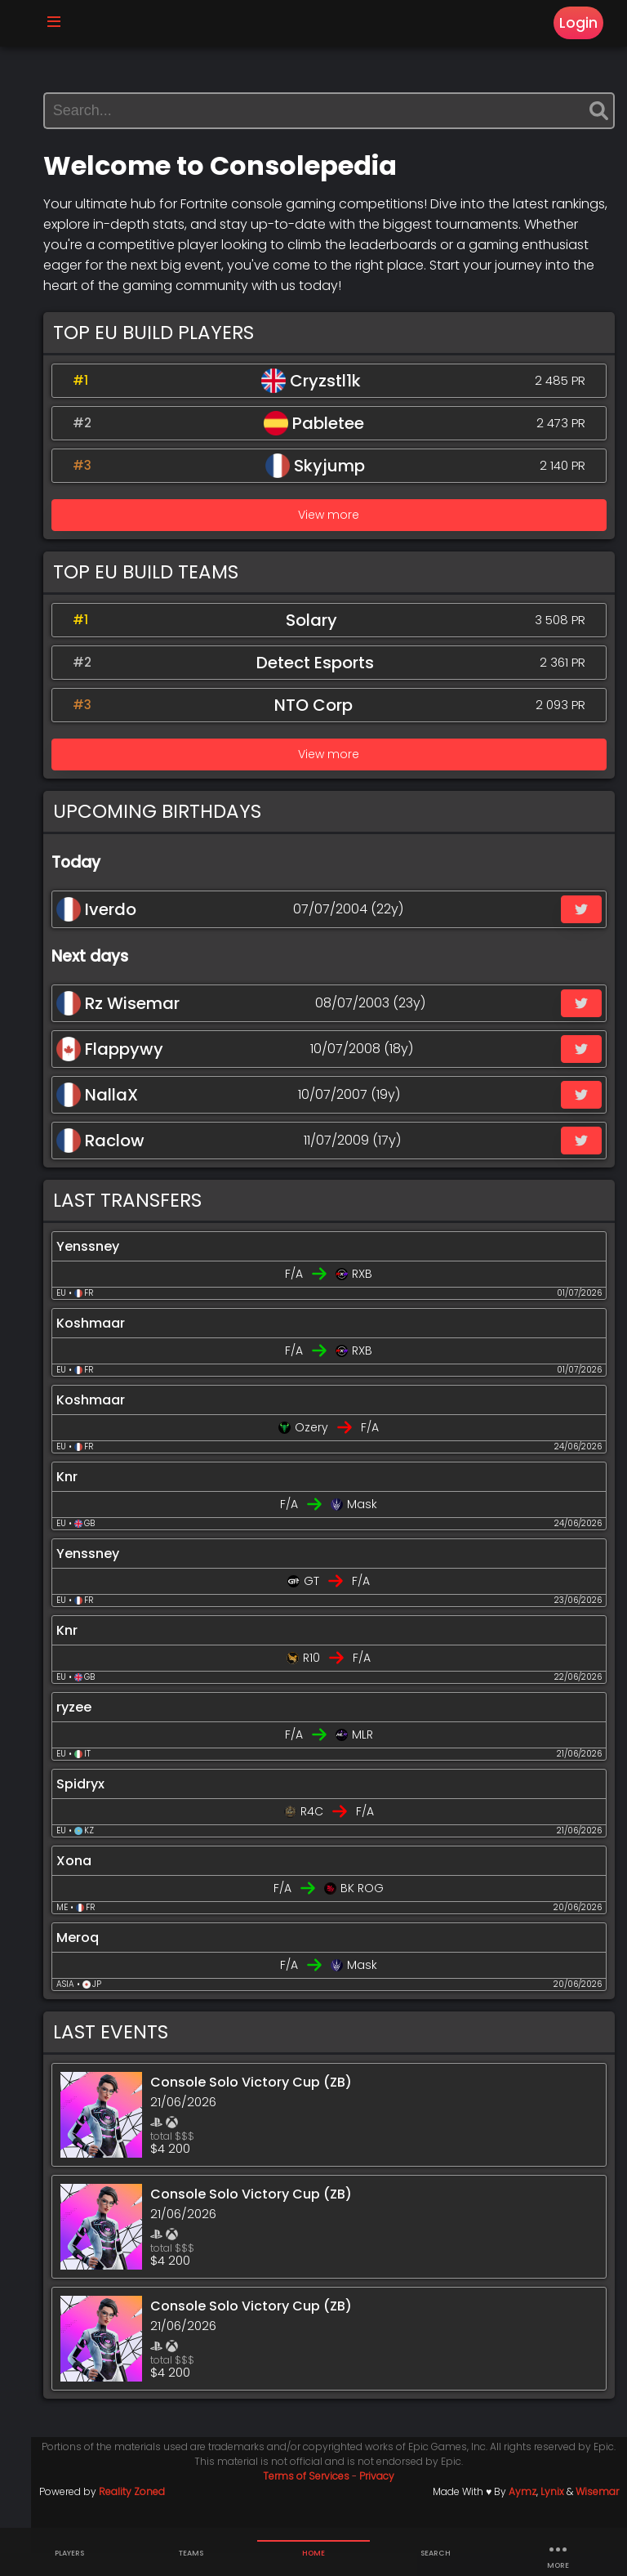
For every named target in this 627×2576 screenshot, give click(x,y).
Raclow (125, 1163)
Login (573, 26)
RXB (375, 1296)
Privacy (389, 2499)
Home (313, 2553)
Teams (191, 2553)
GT (324, 1604)
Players (69, 2553)
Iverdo (121, 932)
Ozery (324, 1450)
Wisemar (597, 2514)
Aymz (522, 2514)
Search (435, 2553)
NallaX (121, 1117)
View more (341, 537)
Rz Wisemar (142, 1026)
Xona (98, 1883)
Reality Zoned (156, 2514)
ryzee (98, 1730)
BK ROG (375, 1911)
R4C (324, 1834)
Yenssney (112, 1269)
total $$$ (197, 2159)
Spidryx (105, 1806)
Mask (375, 1527)
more (557, 2553)
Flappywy (134, 1072)
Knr (91, 1499)
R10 (324, 1680)
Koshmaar (115, 1346)
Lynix (552, 2514)
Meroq (102, 1960)
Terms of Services (319, 2499)
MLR (374, 1757)
